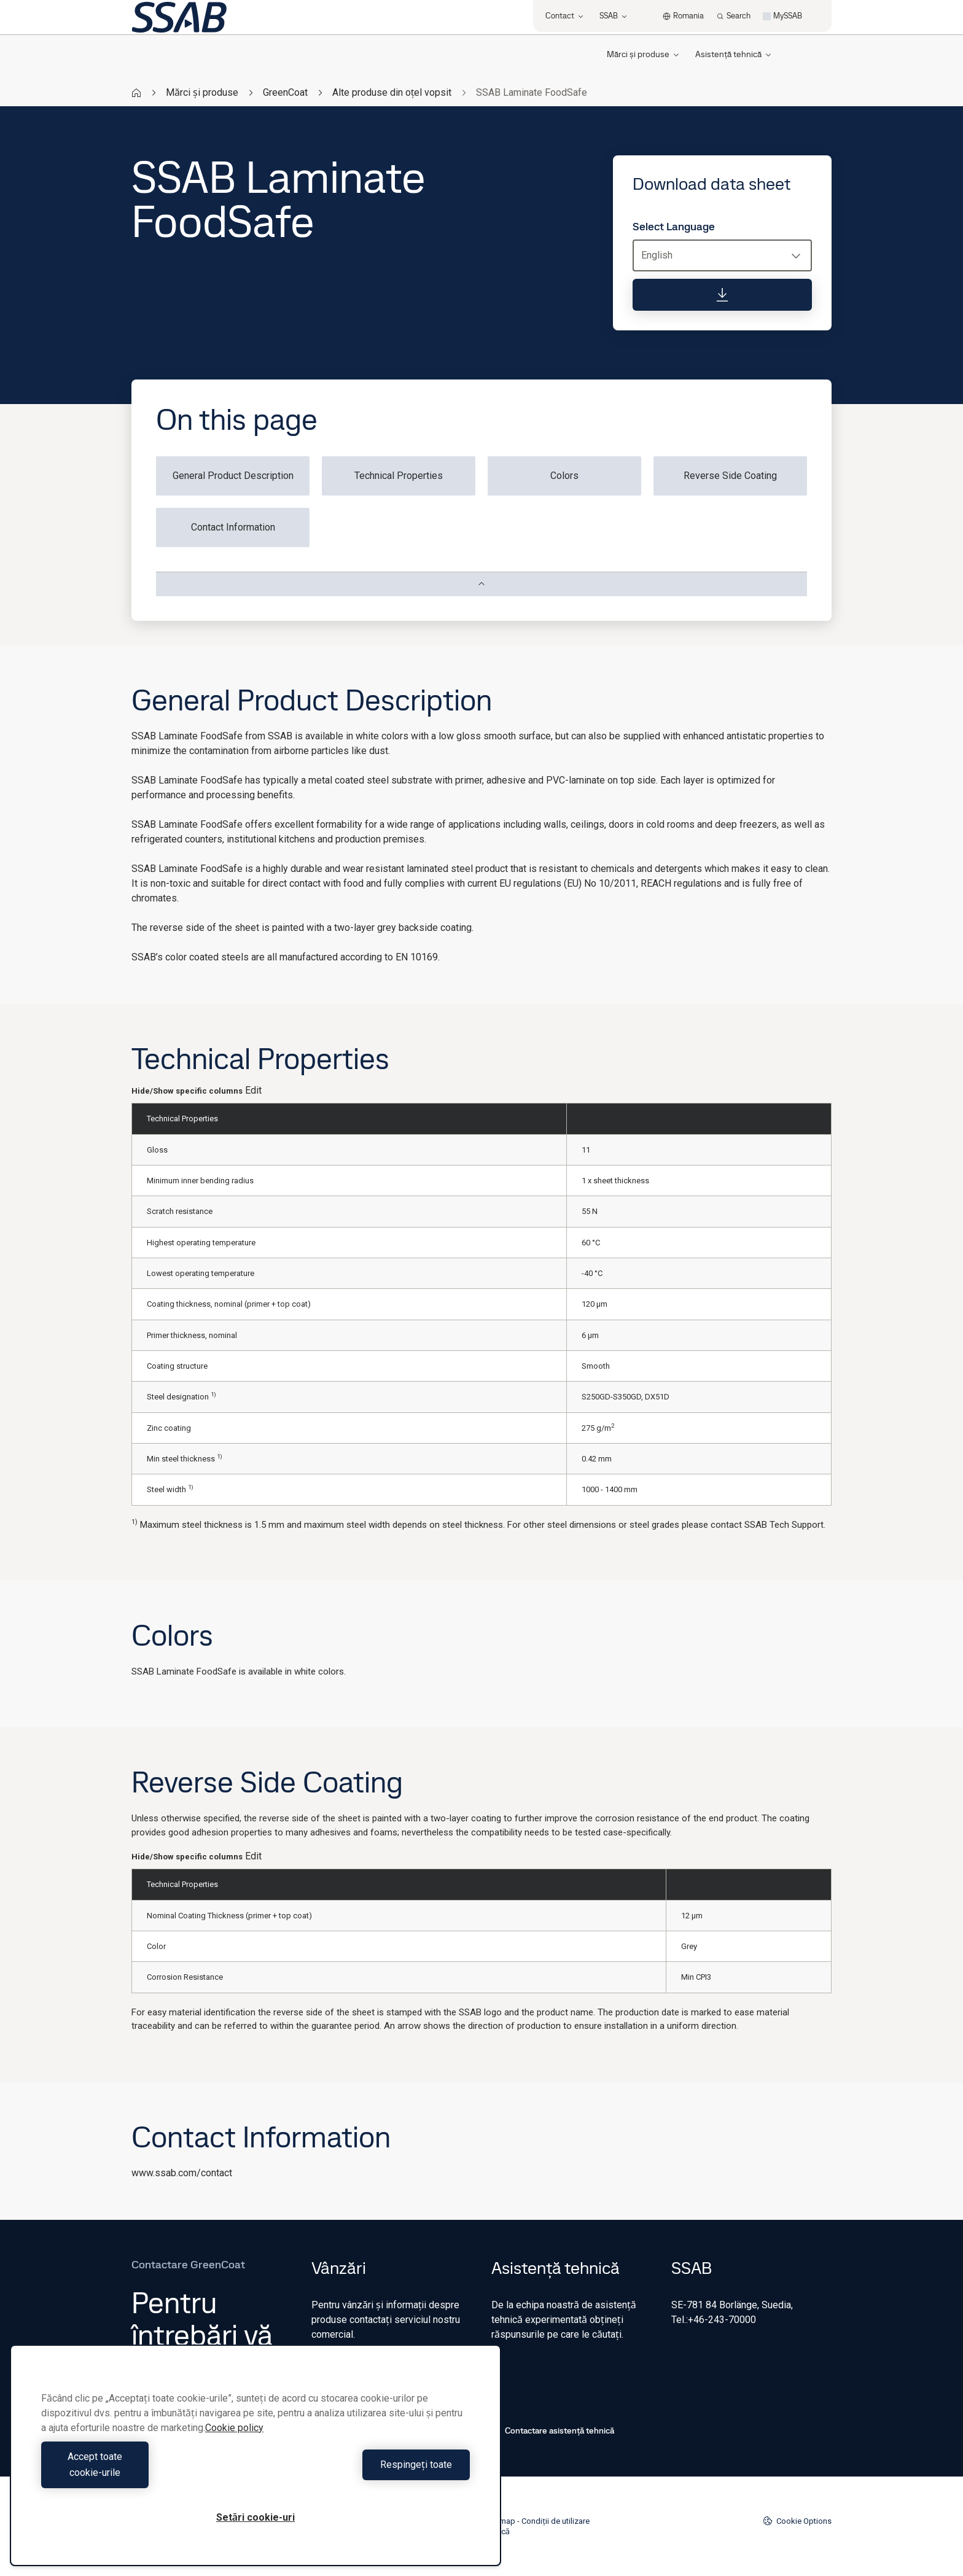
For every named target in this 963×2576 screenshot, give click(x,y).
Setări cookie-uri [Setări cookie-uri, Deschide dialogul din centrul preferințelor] (255, 2517)
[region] (255, 2463)
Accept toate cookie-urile (146, 2472)
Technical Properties (398, 475)
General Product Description (233, 475)
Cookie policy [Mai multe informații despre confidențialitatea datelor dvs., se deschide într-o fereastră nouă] (234, 2444)
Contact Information (233, 527)
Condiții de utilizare (555, 2521)
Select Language (674, 226)
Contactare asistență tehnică (552, 2430)
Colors (564, 475)
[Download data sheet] (722, 295)
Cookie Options (797, 2521)
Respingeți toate (366, 2472)
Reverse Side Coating (730, 475)
